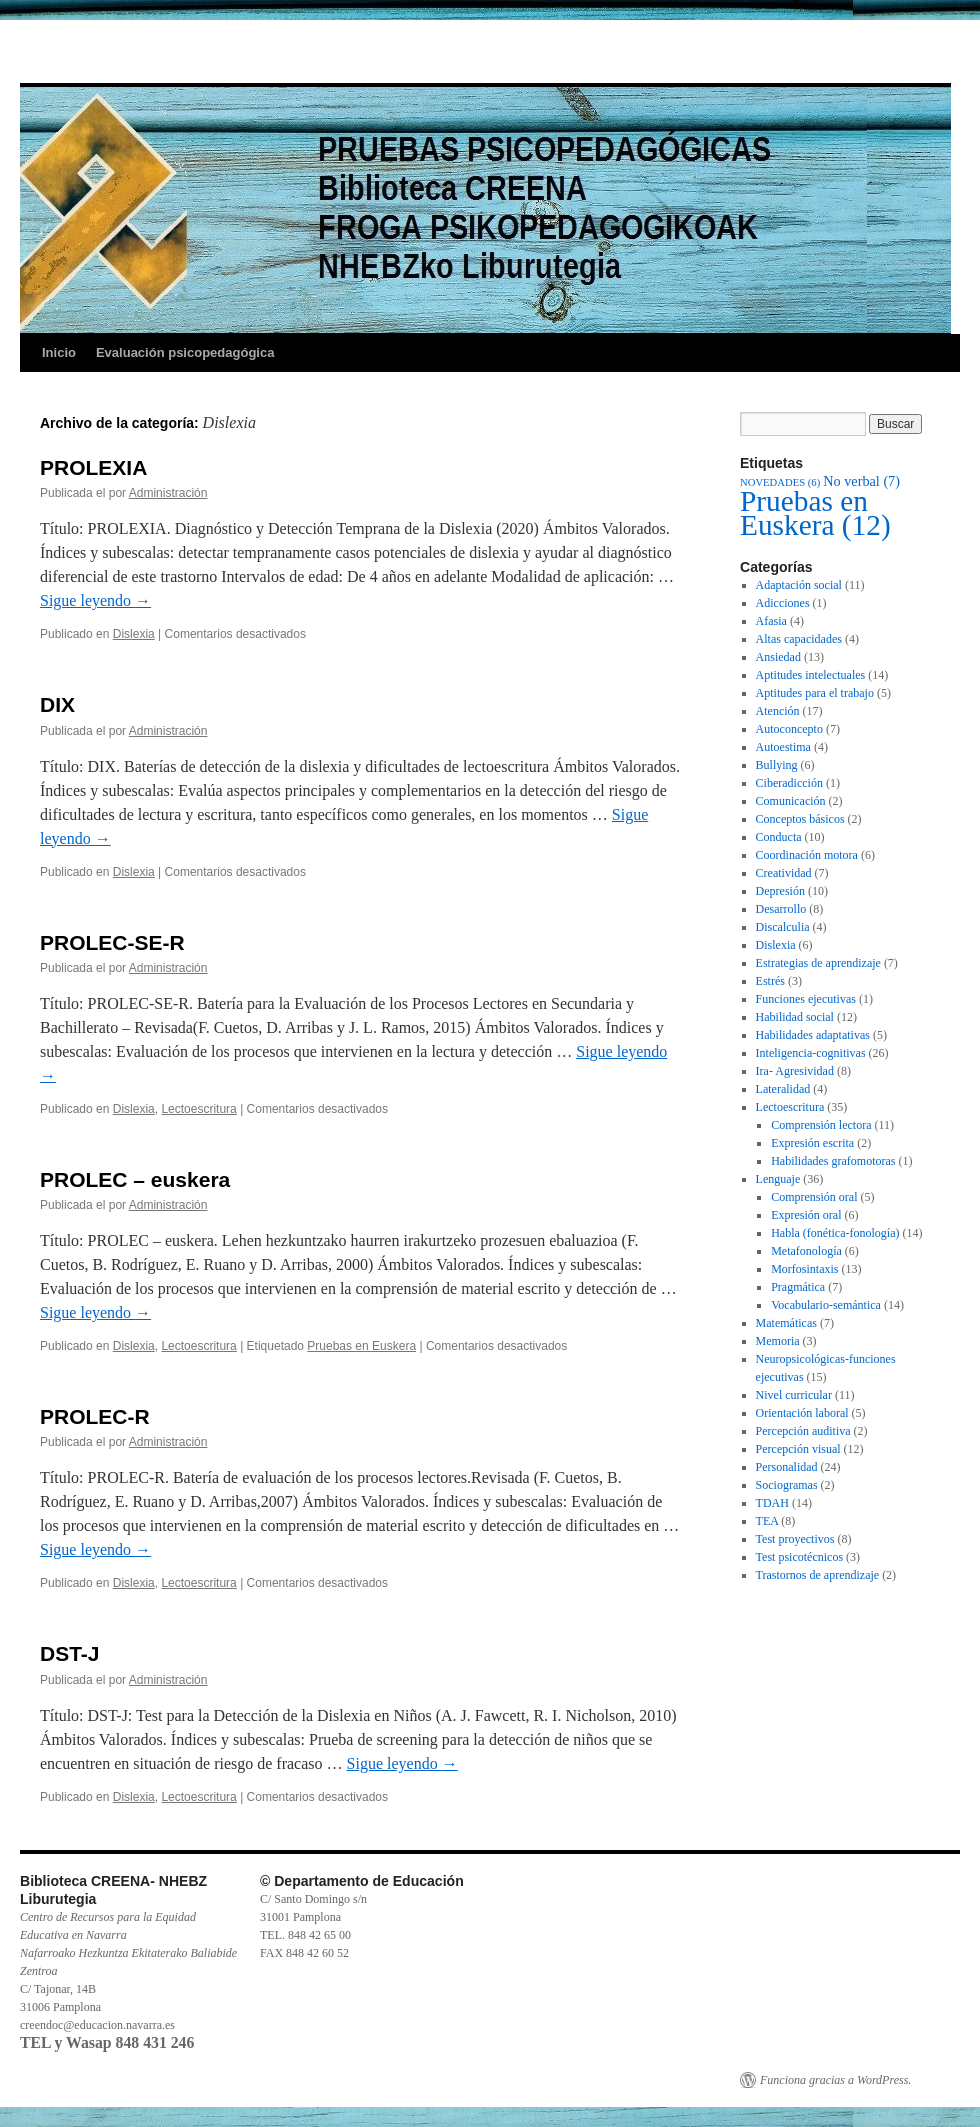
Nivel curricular (794, 1395)
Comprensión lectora (821, 1125)
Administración (168, 493)
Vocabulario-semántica (826, 1305)
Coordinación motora (807, 855)
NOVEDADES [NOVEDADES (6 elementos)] (780, 482)
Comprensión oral (814, 1197)
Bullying (777, 765)
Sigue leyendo (95, 600)
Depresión (780, 891)
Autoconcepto (789, 729)
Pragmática (798, 1287)
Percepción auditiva (803, 1431)
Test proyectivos (795, 1539)
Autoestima (783, 747)
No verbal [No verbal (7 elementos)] (861, 481)
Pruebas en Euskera (361, 1346)
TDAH (772, 1503)
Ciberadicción (789, 783)
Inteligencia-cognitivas (811, 1053)
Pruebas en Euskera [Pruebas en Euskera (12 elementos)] (815, 513)
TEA (767, 1521)
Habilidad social (795, 1017)
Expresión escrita (812, 1143)
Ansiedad (778, 657)
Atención (778, 711)
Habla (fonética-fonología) (835, 1233)
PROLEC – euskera (135, 1179)
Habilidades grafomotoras (833, 1161)
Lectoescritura (198, 1109)
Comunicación (791, 801)
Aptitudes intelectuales (811, 675)
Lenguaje (778, 1179)
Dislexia (134, 634)
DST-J (70, 1653)
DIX (57, 704)
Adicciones (783, 603)
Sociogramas (787, 1485)
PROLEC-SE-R (112, 942)
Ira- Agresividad (795, 1071)
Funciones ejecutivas (806, 999)
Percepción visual (798, 1449)
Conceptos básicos (800, 819)
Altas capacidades (799, 639)
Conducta (779, 837)
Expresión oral (806, 1215)
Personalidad (787, 1467)
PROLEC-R (95, 1416)
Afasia (771, 621)
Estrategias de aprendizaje (818, 963)
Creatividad (784, 873)
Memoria (778, 1341)
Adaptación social (799, 585)
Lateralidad (783, 1089)
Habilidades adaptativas (813, 1035)
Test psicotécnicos (799, 1557)
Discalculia (783, 927)
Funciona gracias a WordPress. (835, 2080)
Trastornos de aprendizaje (818, 1575)
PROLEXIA (93, 467)
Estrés (770, 981)
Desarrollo (781, 909)
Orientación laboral (802, 1413)
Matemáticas (786, 1323)
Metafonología (806, 1251)
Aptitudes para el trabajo (815, 693)
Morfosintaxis (804, 1269)
